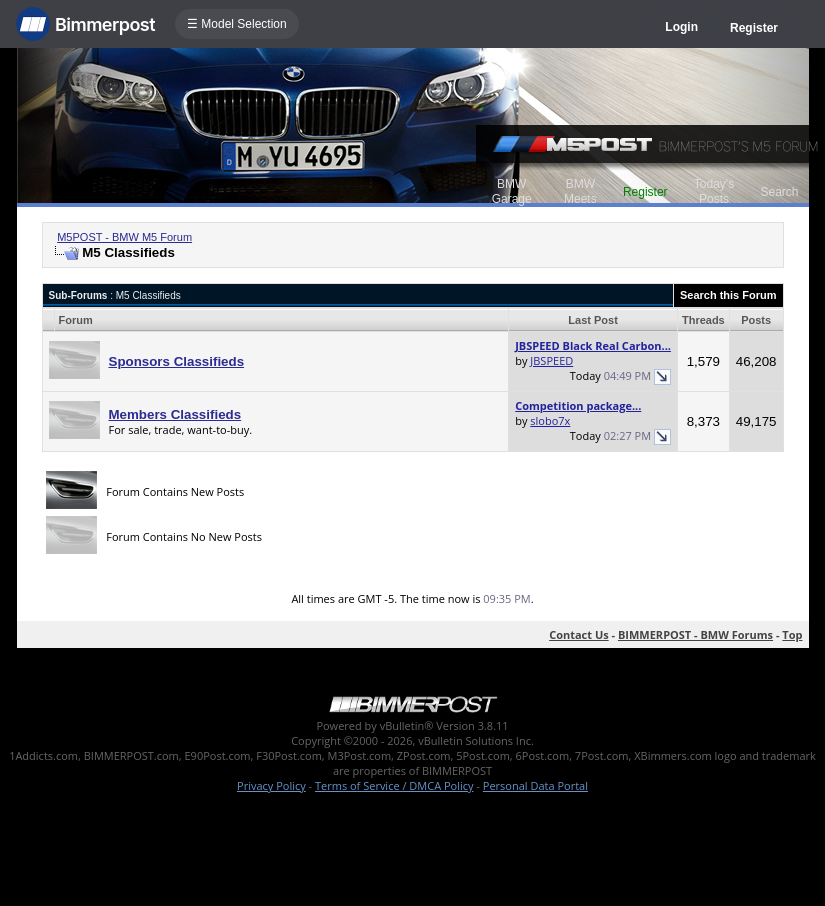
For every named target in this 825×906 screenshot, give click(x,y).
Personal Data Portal (535, 785)
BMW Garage (512, 191)
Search (779, 192)
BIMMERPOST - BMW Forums (695, 634)
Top (792, 634)
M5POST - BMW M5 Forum (124, 237)
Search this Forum (728, 295)
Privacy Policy (271, 785)
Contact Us (579, 634)
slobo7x (550, 420)
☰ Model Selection (237, 24)
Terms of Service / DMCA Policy (394, 785)
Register (754, 28)
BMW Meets (580, 191)
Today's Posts (714, 191)
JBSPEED (551, 360)
